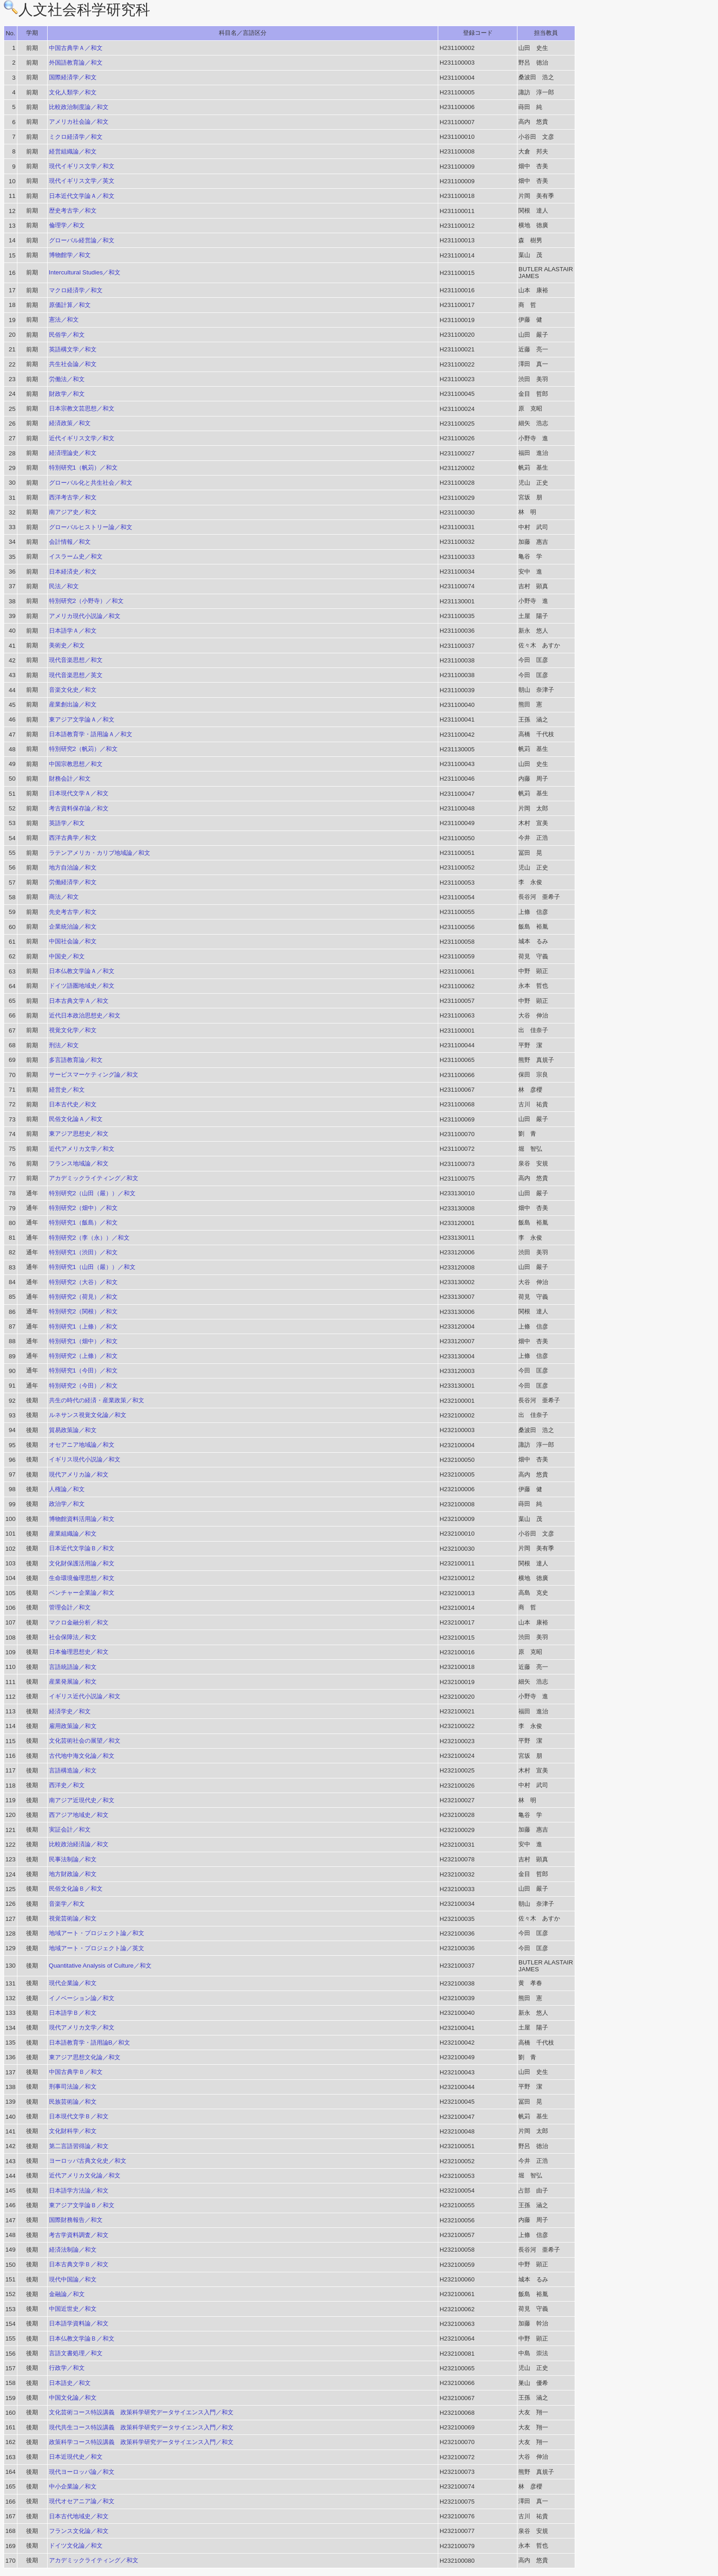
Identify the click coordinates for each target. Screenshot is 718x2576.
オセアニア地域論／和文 (81, 1444)
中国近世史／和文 (73, 2308)
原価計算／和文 (70, 304)
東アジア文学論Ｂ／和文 (81, 2205)
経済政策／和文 (70, 423)
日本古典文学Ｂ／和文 (79, 2264)
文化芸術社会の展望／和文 (84, 1740)
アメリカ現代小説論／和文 (84, 616)
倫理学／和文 (67, 225)
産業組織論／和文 (73, 1533)
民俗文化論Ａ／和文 (76, 1119)
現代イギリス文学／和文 (81, 166)
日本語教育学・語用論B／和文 (90, 2042)
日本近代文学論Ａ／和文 (81, 195)
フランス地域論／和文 (79, 1163)
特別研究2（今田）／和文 (83, 1385)
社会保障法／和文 (73, 1637)
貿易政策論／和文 (73, 1430)
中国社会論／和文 (73, 941)
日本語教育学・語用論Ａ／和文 (90, 734)
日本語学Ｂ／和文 (73, 2012)
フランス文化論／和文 (79, 2530)
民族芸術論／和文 (73, 2101)
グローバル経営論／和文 (81, 240)
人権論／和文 (67, 1489)
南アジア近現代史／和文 (81, 1800)
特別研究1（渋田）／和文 (83, 1252)
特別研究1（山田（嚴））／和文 (92, 1266)
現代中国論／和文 (73, 2279)
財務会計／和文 (70, 778)
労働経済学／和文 (73, 882)
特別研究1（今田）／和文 (83, 1370)
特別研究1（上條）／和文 (83, 1326)
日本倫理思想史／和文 (79, 1651)
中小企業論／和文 (73, 2486)
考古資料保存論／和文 (79, 808)
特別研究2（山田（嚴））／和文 (92, 1193)
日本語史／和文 (70, 2382)
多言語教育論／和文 (76, 1059)
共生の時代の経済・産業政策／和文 (96, 1400)
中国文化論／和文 (73, 2397)
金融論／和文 (67, 2294)
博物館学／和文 (70, 255)
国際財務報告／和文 (76, 2219)
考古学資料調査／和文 (79, 2234)
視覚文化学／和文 (73, 1030)
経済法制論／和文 (73, 2249)
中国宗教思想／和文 (76, 763)
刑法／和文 (64, 1045)
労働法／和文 (67, 379)
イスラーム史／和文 (76, 556)
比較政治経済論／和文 (79, 1844)
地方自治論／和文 (73, 867)
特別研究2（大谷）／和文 (83, 1282)
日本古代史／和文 (73, 1104)
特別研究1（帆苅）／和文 (83, 467)
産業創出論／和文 (73, 704)
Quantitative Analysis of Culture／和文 (100, 1965)
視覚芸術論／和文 (73, 1918)
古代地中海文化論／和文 (81, 1755)
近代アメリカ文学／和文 (81, 1148)
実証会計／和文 (70, 1829)
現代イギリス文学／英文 (81, 180)
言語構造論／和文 (73, 1770)
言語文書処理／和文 (76, 2353)
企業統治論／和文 (73, 926)
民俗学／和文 (67, 334)
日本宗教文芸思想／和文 (81, 408)
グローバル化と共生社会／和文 (90, 482)
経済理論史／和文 (73, 452)
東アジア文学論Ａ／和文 (81, 719)
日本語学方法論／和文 (79, 2190)
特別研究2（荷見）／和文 (83, 1296)
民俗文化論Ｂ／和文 (76, 1888)
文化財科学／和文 (73, 2131)
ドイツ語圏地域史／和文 (81, 985)
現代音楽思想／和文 (76, 659)
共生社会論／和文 (73, 364)
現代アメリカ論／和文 (79, 1474)
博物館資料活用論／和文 (81, 1518)
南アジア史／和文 (73, 512)
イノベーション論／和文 (81, 1998)
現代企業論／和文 (73, 1983)
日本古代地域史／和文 (79, 2516)
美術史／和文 (67, 645)
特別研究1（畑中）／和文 (83, 1341)
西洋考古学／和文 (73, 497)
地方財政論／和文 (73, 1873)
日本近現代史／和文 (76, 2456)
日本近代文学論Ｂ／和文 (81, 1548)
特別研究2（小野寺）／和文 (86, 600)
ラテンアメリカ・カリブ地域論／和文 (99, 852)
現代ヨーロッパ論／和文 (81, 2471)
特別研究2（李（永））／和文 (89, 1237)
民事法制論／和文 (73, 1859)
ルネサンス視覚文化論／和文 (87, 1414)
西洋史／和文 (67, 1785)
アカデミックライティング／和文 (93, 1178)
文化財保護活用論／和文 (81, 1563)
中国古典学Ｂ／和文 (76, 2071)
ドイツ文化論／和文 (76, 2545)
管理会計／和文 (70, 1607)
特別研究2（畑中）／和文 (83, 1207)
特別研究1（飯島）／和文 (83, 1222)
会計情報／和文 (70, 541)
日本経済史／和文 (73, 571)
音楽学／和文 (67, 1903)
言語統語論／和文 (73, 1666)
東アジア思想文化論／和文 (84, 2057)
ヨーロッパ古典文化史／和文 (87, 2160)
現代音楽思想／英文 (76, 675)
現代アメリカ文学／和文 (81, 2027)
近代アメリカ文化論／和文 (84, 2175)
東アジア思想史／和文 (79, 1133)
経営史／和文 (67, 1089)
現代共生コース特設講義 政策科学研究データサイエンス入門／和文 (141, 2427)
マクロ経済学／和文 (76, 290)
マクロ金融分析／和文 (79, 1622)
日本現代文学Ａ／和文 (79, 793)
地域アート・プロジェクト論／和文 (96, 1933)
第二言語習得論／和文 (79, 2146)
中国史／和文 (67, 956)
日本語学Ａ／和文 (73, 630)
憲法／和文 (64, 319)
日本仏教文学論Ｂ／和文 (81, 2338)
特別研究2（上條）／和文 (83, 1355)
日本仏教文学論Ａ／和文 (81, 971)
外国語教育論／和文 (76, 62)
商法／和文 (64, 896)
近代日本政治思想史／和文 (84, 1015)
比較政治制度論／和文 (79, 107)
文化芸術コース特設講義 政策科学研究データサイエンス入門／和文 (141, 2412)
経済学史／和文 (70, 1711)
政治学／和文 (67, 1503)
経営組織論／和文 (73, 151)
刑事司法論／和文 (73, 2086)
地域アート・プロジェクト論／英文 (96, 1948)
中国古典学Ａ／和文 (76, 47)
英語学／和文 (67, 823)
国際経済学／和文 (73, 77)
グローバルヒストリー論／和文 (90, 527)
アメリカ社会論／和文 (79, 121)
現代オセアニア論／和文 (81, 2501)
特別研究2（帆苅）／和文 (83, 748)
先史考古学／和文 (73, 911)
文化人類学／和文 (73, 92)
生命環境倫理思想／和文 (81, 1578)
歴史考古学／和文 (73, 210)
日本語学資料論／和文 (79, 2323)
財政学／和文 (67, 393)
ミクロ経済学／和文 (76, 136)
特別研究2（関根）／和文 (83, 1311)
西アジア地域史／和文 (79, 1814)
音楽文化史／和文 (73, 689)
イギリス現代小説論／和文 (84, 1459)
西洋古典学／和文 (73, 837)
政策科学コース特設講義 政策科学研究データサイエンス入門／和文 (141, 2442)
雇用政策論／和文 (73, 1726)
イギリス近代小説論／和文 (84, 1696)
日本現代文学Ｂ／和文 (79, 2116)
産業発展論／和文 (73, 1681)
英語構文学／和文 (73, 349)
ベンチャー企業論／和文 (81, 1592)
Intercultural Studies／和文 (85, 272)
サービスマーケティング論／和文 (93, 1074)
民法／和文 (64, 586)
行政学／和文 (67, 2367)
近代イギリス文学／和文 (81, 438)
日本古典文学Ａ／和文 (79, 1000)
